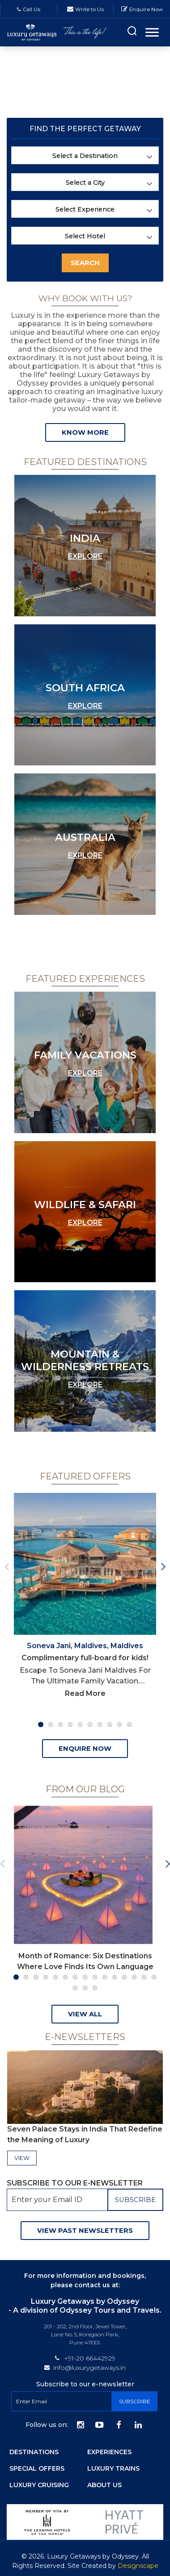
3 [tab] (60, 1724)
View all (85, 2014)
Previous (6, 1563)
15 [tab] (154, 1977)
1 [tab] (40, 1724)
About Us (104, 2485)
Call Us (28, 9)
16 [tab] (75, 1987)
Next (163, 1563)
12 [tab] (124, 1977)
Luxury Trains (113, 2468)
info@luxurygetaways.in (89, 2368)
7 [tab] (99, 1724)
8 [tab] (109, 1724)
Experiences (109, 2452)
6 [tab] (90, 1724)
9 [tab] (119, 1724)
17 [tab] (85, 1987)
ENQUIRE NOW (85, 1749)
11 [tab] (114, 1977)
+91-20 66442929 (89, 2358)
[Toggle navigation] (152, 32)
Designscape (138, 2566)
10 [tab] (129, 1724)
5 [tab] (80, 1724)
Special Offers (36, 2468)
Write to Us (89, 9)
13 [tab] (134, 1977)
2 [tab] (50, 1724)
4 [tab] (70, 1724)
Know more (85, 432)
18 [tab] (95, 1987)
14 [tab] (144, 1977)
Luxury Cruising (39, 2485)
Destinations (34, 2452)
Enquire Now (146, 9)
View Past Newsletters (85, 2231)
